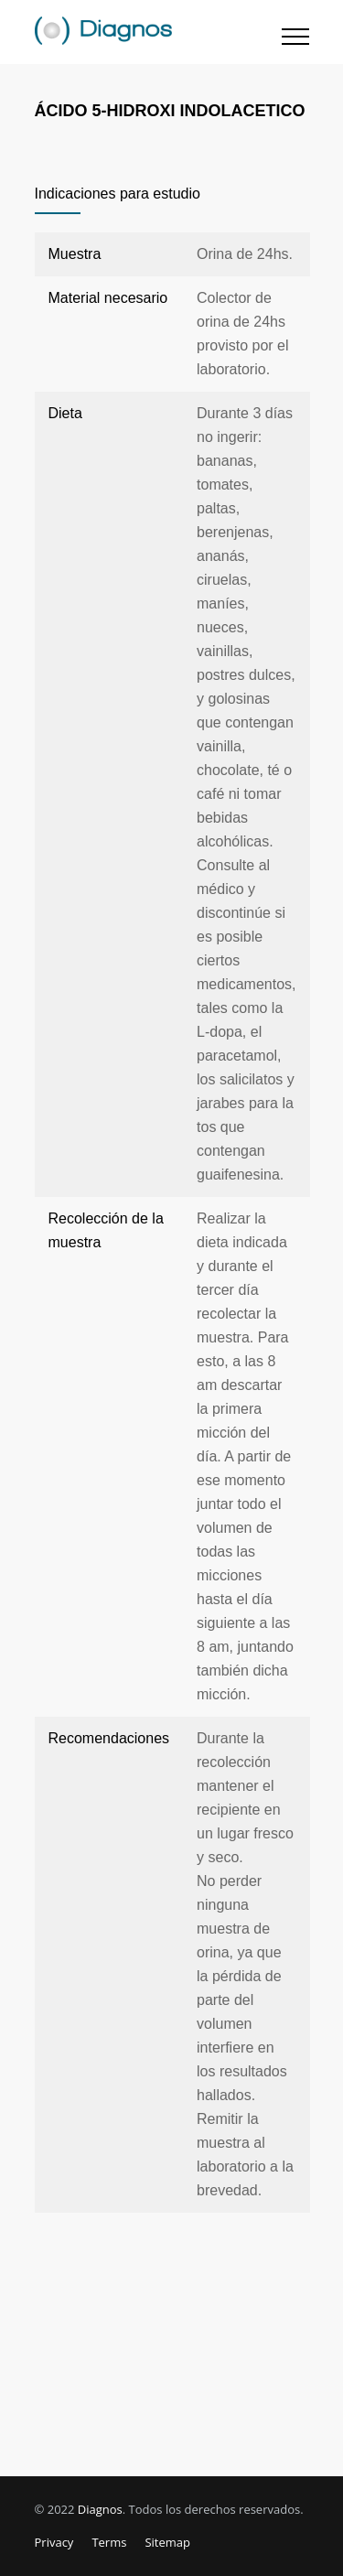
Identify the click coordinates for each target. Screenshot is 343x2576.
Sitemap (167, 2542)
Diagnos (100, 2509)
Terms (108, 2542)
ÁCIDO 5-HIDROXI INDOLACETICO (170, 111)
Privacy (54, 2542)
